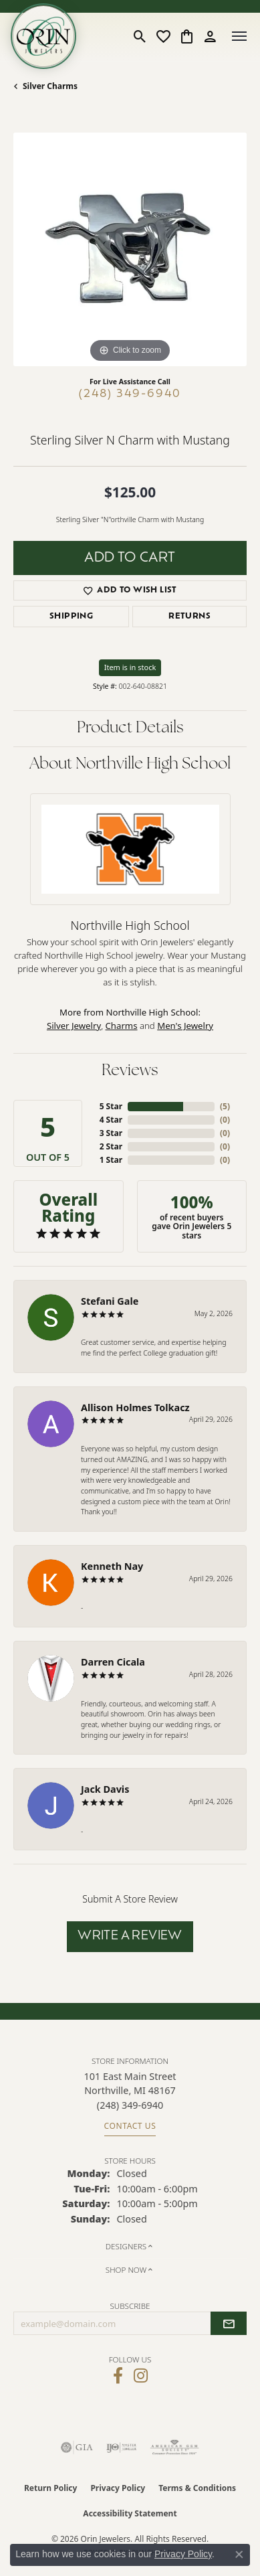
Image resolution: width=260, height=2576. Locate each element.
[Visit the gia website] (77, 2447)
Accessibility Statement (129, 2513)
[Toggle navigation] (239, 36)
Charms (122, 1026)
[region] (130, 249)
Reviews (130, 1071)
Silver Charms (50, 86)
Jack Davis (105, 1789)
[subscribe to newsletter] (229, 2324)
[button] (140, 36)
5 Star (111, 1106)
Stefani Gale (109, 1301)
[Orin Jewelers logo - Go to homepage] (43, 36)
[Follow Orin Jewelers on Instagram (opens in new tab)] (141, 2376)
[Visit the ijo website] (121, 2447)
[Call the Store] (130, 2105)
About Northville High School (130, 764)
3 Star (111, 1133)
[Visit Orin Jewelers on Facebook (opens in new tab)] (118, 2376)
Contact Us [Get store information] (130, 2125)
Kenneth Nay (112, 1566)
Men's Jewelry (185, 1026)
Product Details (130, 728)
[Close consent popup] (239, 2555)
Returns (189, 617)
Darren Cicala (113, 1662)
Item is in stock (130, 667)
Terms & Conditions (197, 2488)
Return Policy (51, 2488)
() (225, 1106)
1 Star (111, 1159)
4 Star (111, 1119)
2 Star (111, 1146)
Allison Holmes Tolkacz (135, 1407)
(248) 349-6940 (130, 394)
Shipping (71, 617)
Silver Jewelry (74, 1026)
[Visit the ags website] (174, 2447)
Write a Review (130, 1936)
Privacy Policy (117, 2488)
